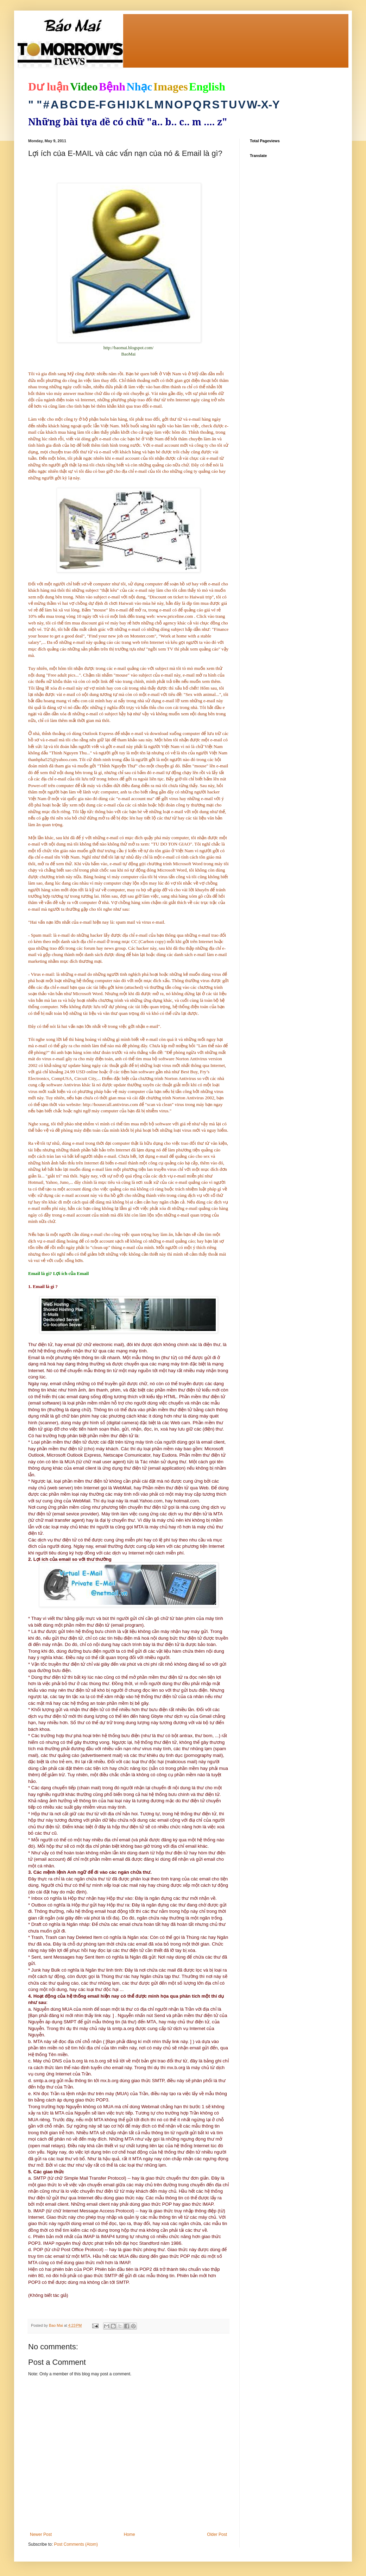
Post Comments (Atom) (76, 2544)
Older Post (217, 2534)
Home (129, 2534)
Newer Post (41, 2534)
